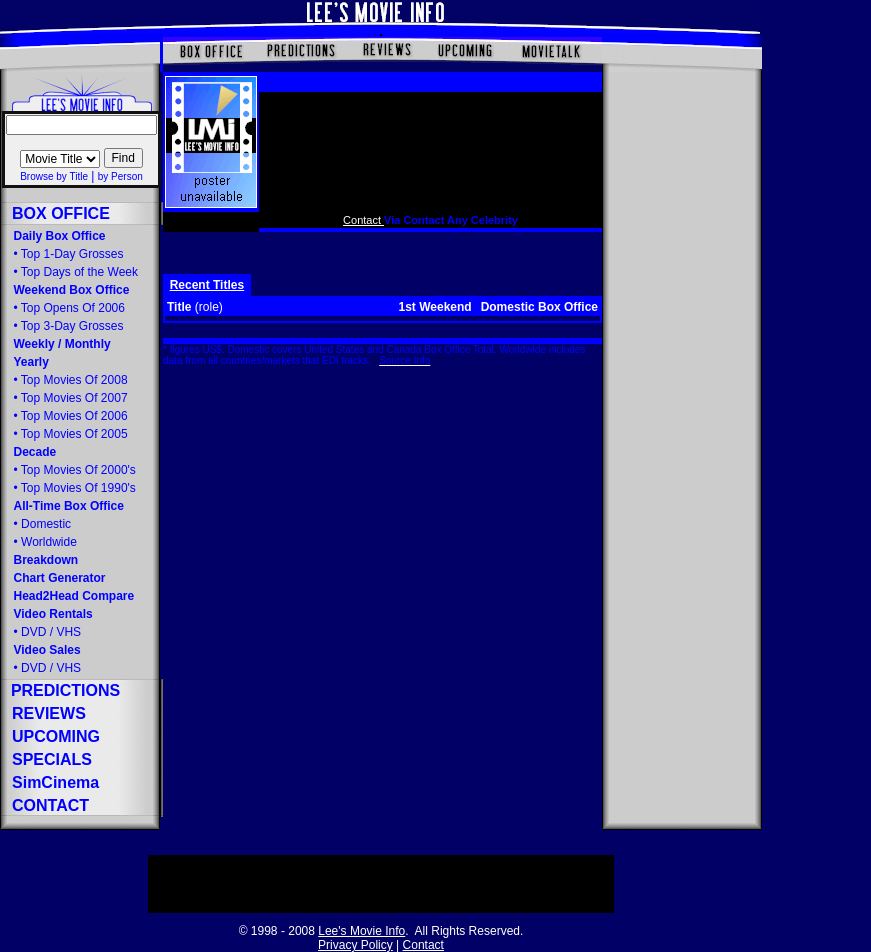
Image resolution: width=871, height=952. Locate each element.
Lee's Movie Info (361, 931)
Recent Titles (207, 285)
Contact (363, 220)
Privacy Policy (355, 945)
